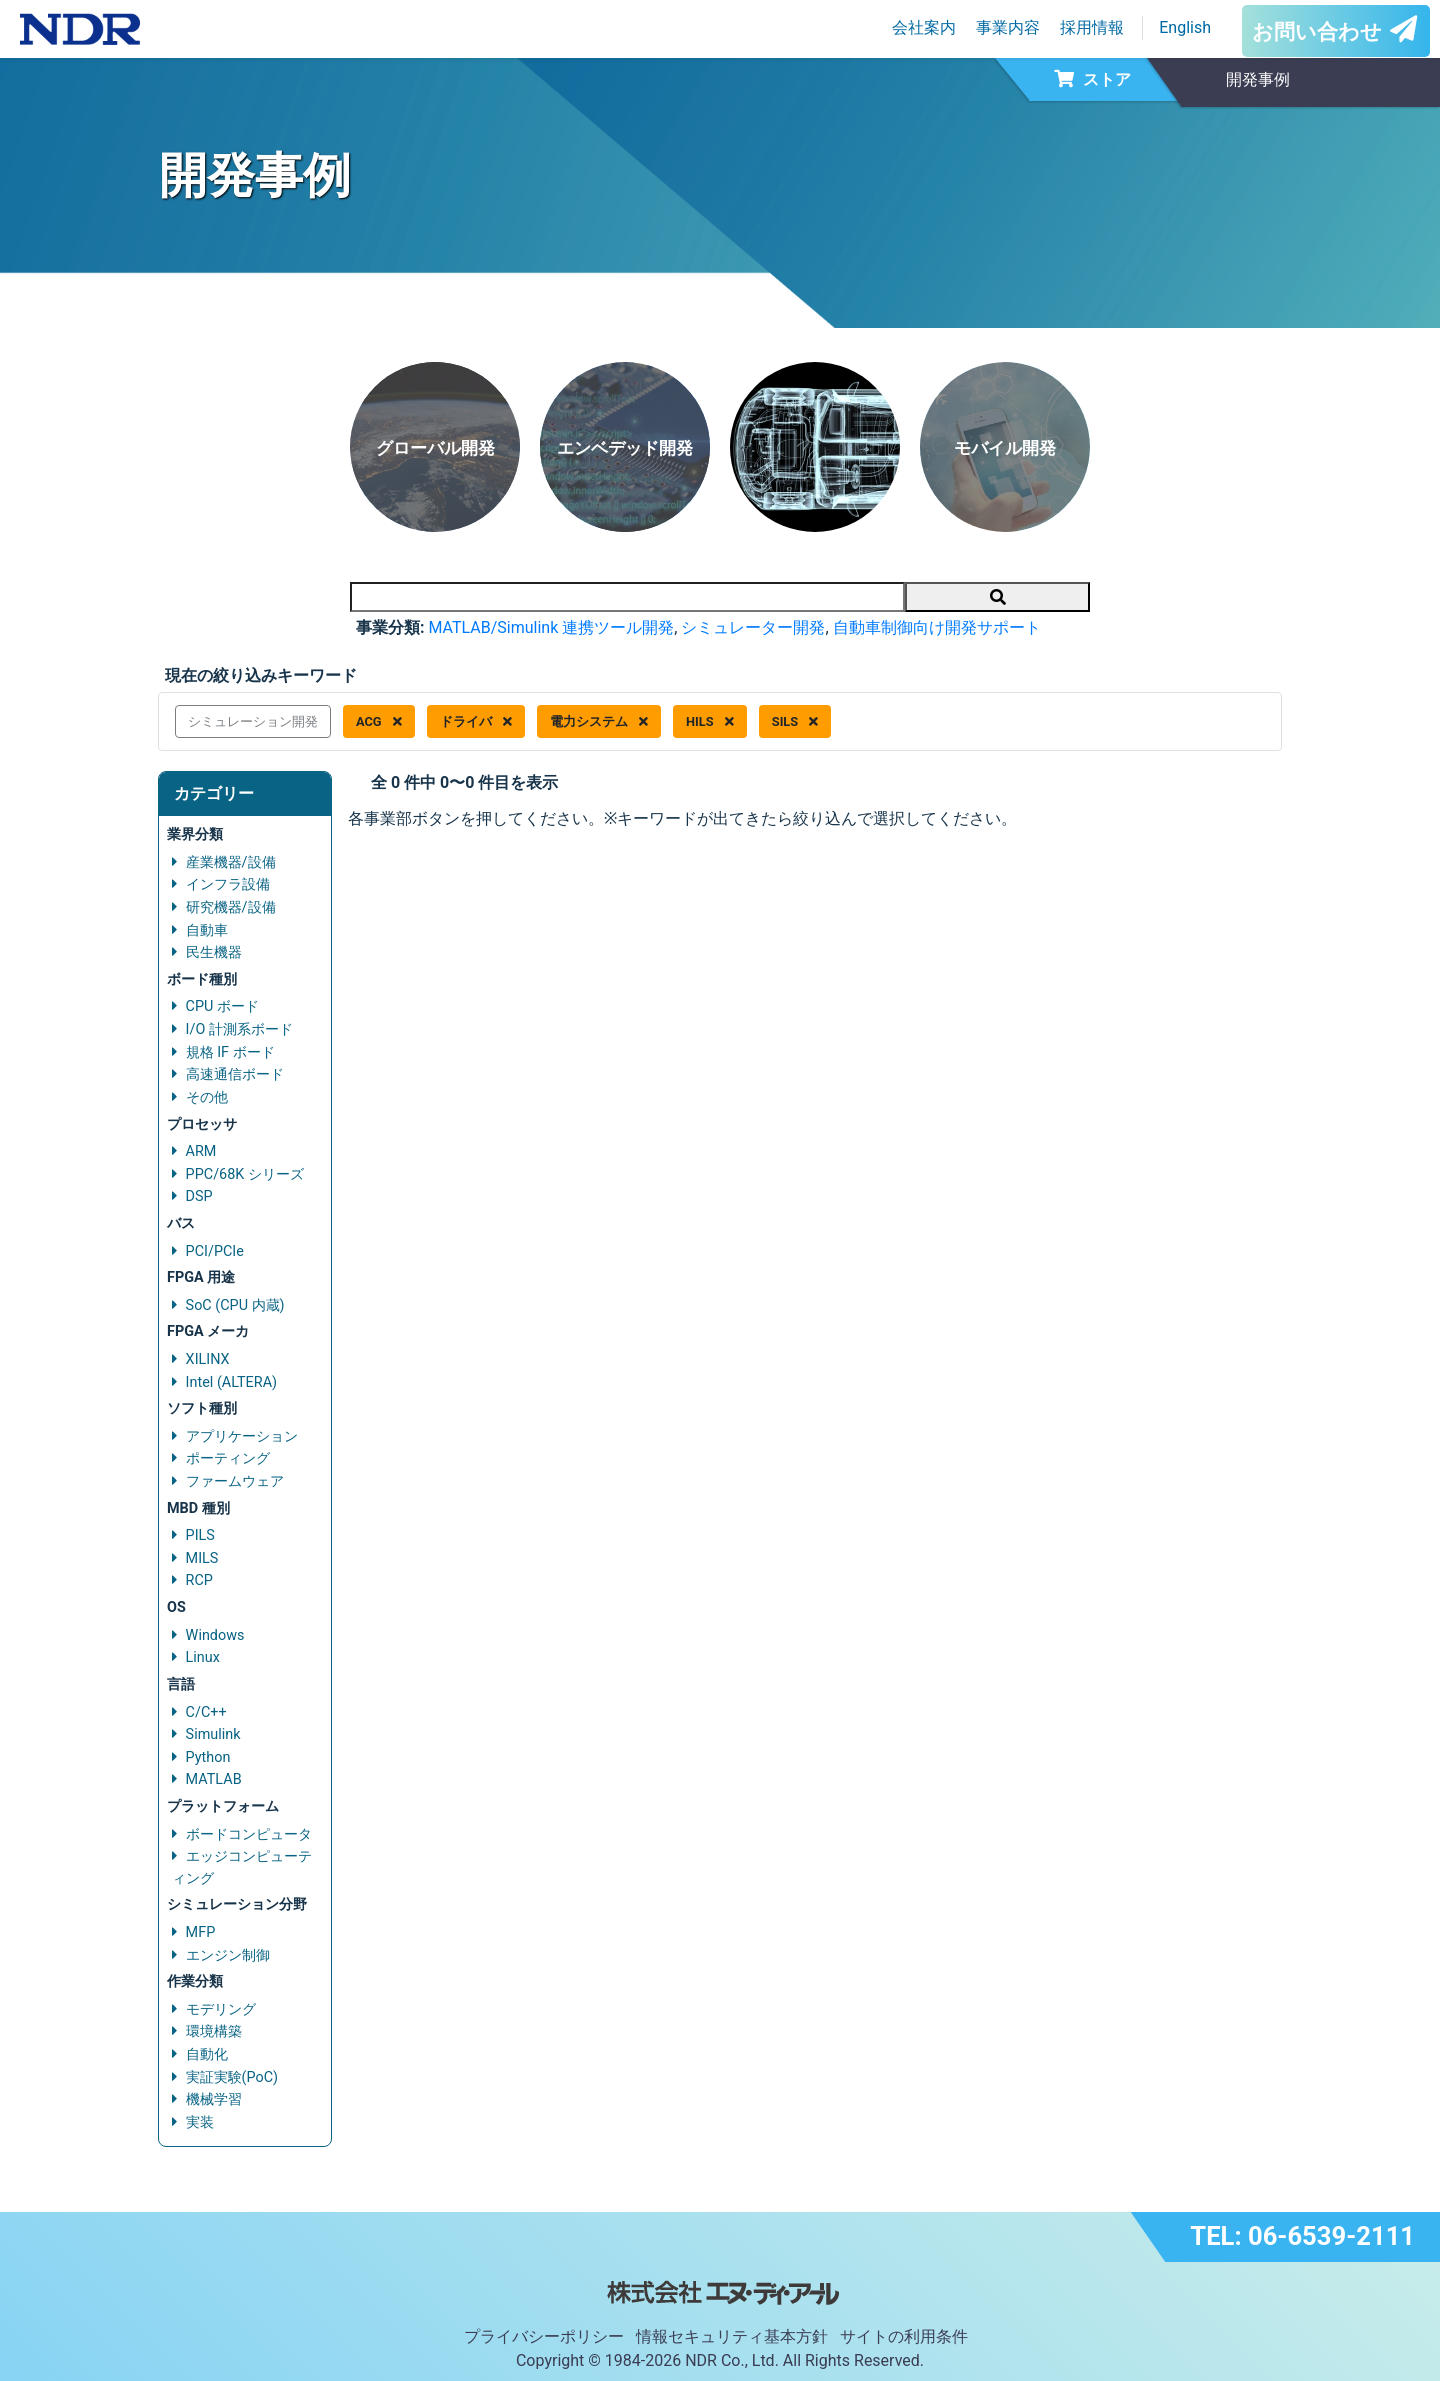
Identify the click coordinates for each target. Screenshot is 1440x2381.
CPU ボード (222, 1006)
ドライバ (476, 721)
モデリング (221, 2009)
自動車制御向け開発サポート (937, 627)
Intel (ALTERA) (231, 1382)
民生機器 (214, 952)
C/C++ (206, 1712)
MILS (202, 1558)
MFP (201, 1932)
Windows (215, 1635)
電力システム (599, 721)
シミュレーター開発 (753, 627)
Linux (203, 1657)
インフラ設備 (228, 884)
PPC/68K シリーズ (245, 1174)
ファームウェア (235, 1481)
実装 (200, 2122)
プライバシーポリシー (544, 2336)
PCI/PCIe (215, 1251)
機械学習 (214, 2099)
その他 (207, 1097)
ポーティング (228, 1458)
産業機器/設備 (231, 862)
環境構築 (214, 2031)
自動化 (207, 2054)
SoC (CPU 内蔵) (235, 1305)
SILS (795, 721)
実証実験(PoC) (232, 2077)
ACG (379, 721)
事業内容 (1008, 27)
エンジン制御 (228, 1955)
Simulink (213, 1734)
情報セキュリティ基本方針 (732, 2336)
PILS (200, 1535)
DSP (199, 1196)
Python (208, 1757)
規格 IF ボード (230, 1052)
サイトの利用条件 (904, 2336)
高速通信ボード (235, 1074)
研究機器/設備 (231, 907)
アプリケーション (242, 1436)
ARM (201, 1151)
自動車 (207, 930)
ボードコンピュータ (249, 1834)
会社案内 (924, 27)
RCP (199, 1580)
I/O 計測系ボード (239, 1029)
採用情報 (1092, 27)
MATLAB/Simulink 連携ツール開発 (551, 627)
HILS (710, 721)
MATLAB (214, 1779)
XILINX (208, 1359)
